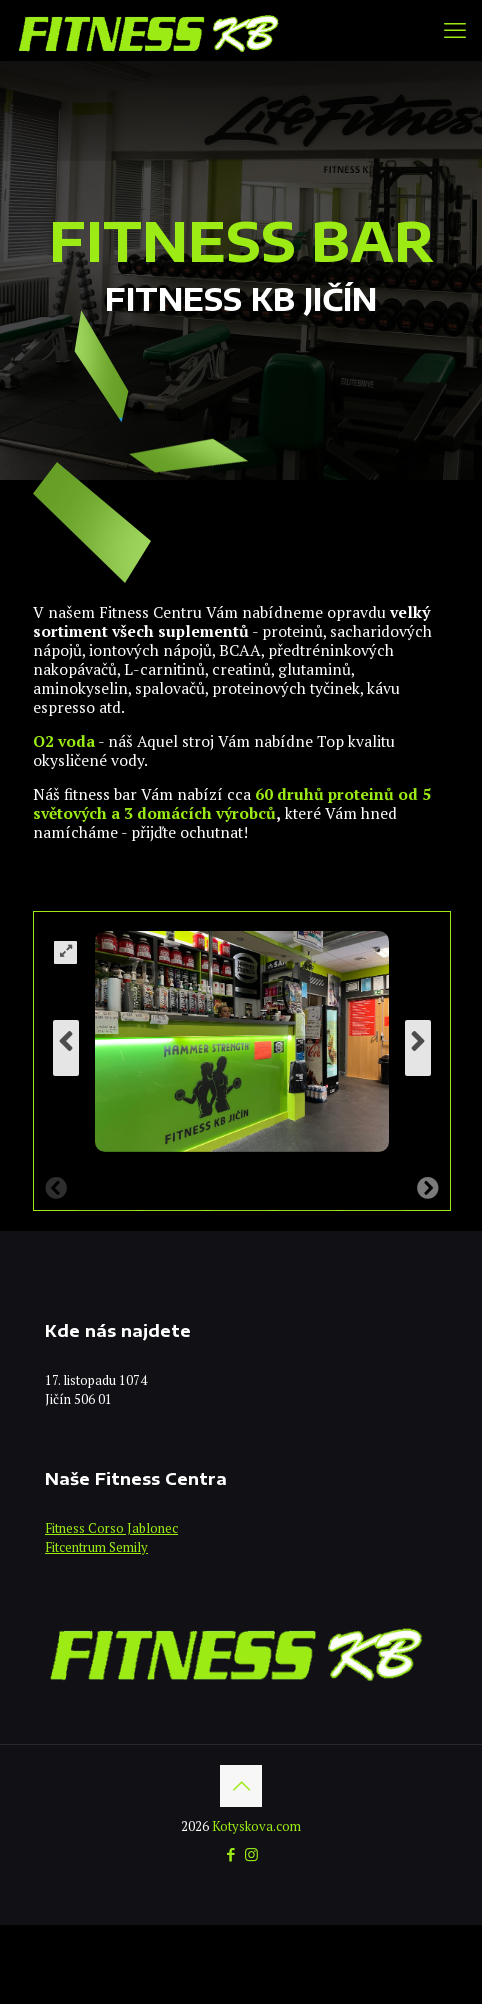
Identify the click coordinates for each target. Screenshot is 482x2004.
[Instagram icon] (251, 1854)
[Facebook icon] (230, 1854)
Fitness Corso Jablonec (111, 1528)
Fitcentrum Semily (96, 1547)
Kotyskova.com (256, 1826)
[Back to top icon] (241, 1786)
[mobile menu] (455, 30)
